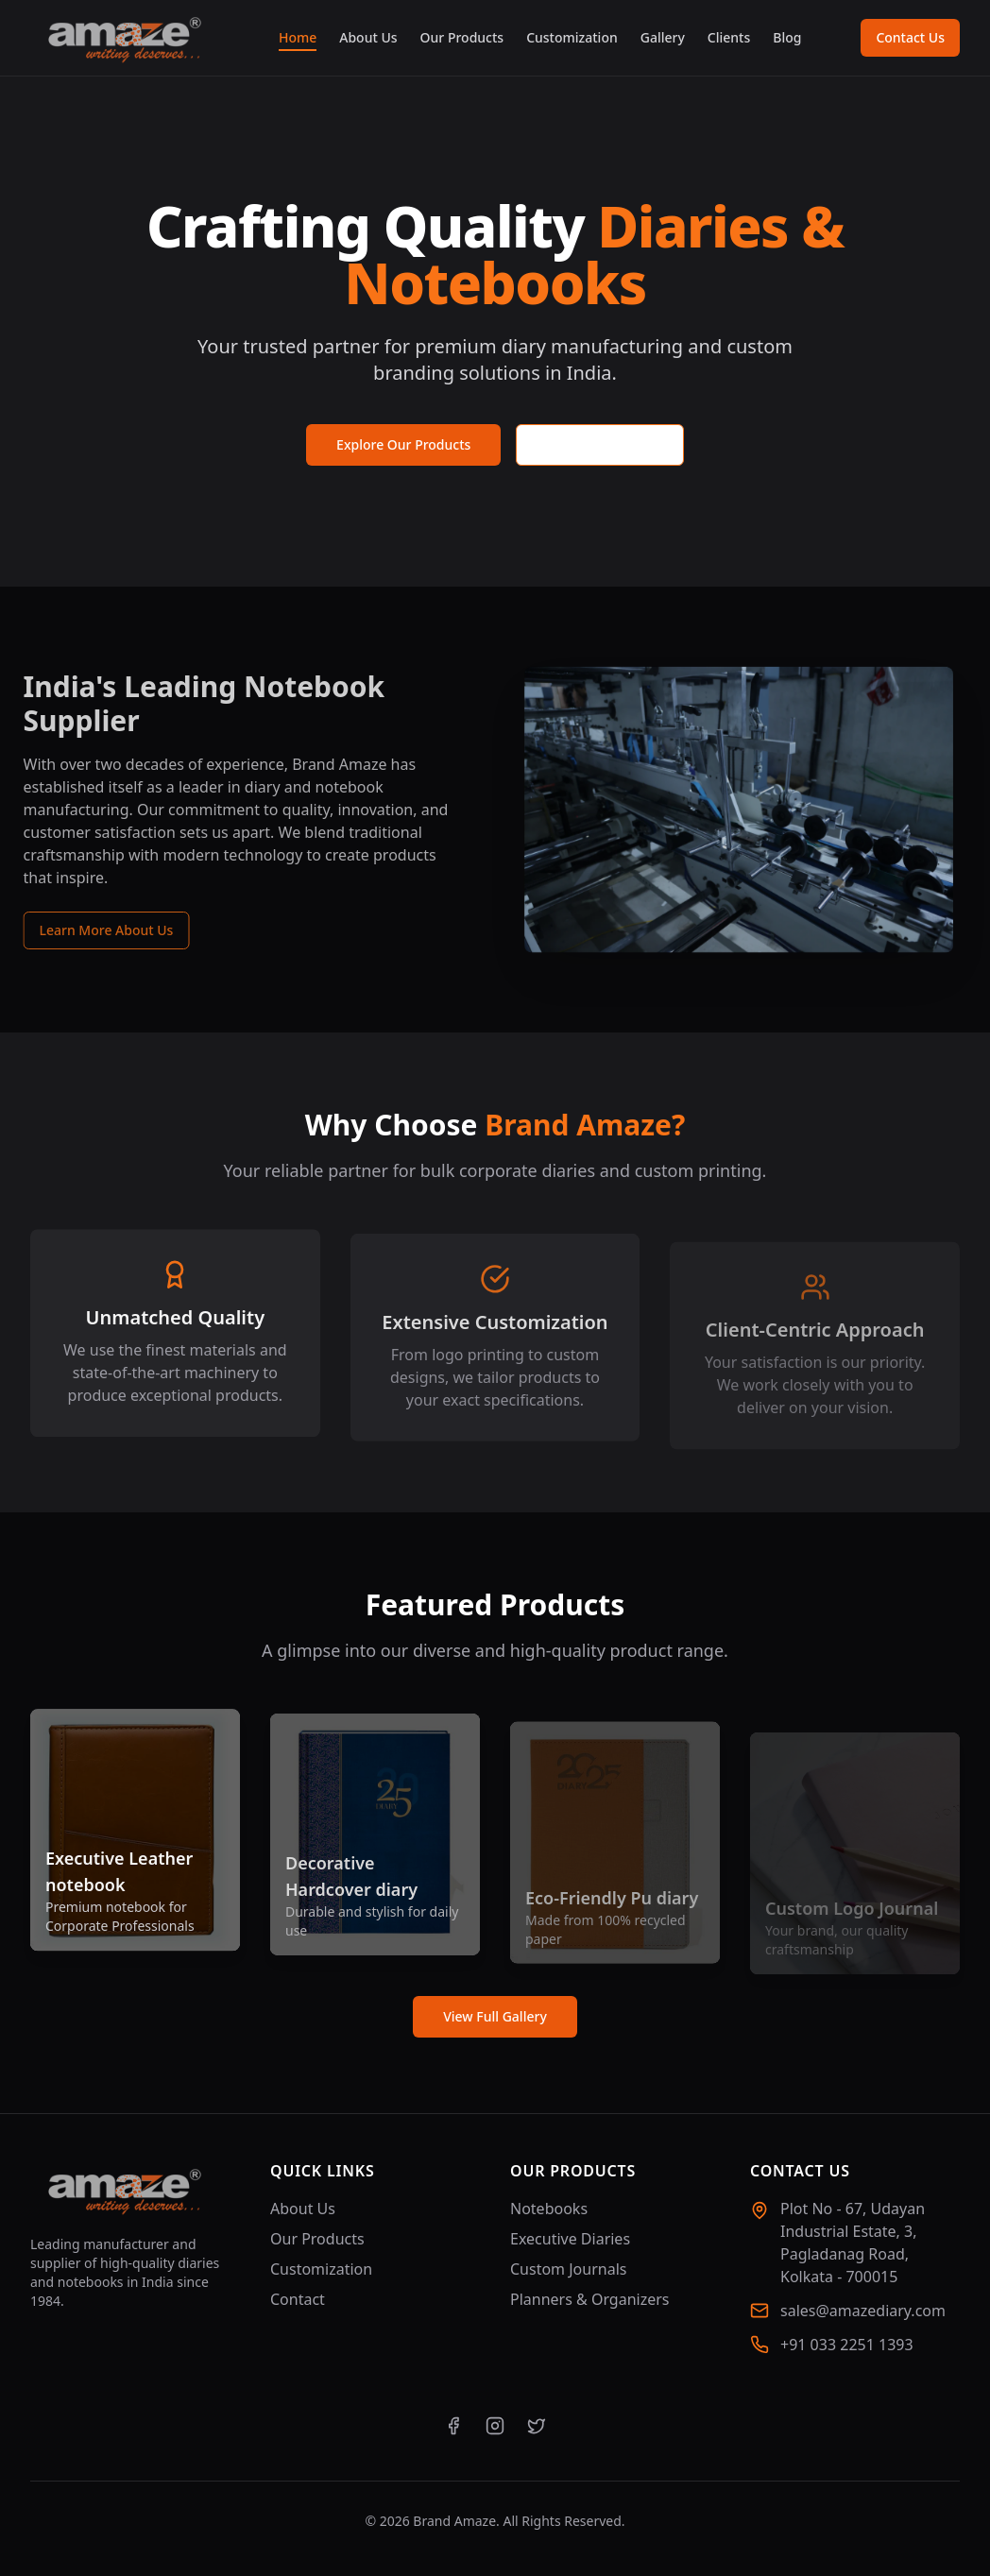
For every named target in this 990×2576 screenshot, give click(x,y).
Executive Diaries (570, 2238)
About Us (368, 37)
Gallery (662, 37)
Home (297, 37)
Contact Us (910, 37)
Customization (572, 37)
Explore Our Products (403, 444)
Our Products (462, 37)
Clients (729, 37)
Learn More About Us (97, 930)
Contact (297, 2299)
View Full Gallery (495, 2016)
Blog (787, 37)
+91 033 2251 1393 (846, 2344)
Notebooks (549, 2208)
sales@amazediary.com (863, 2310)
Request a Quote (600, 444)
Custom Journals (568, 2269)
